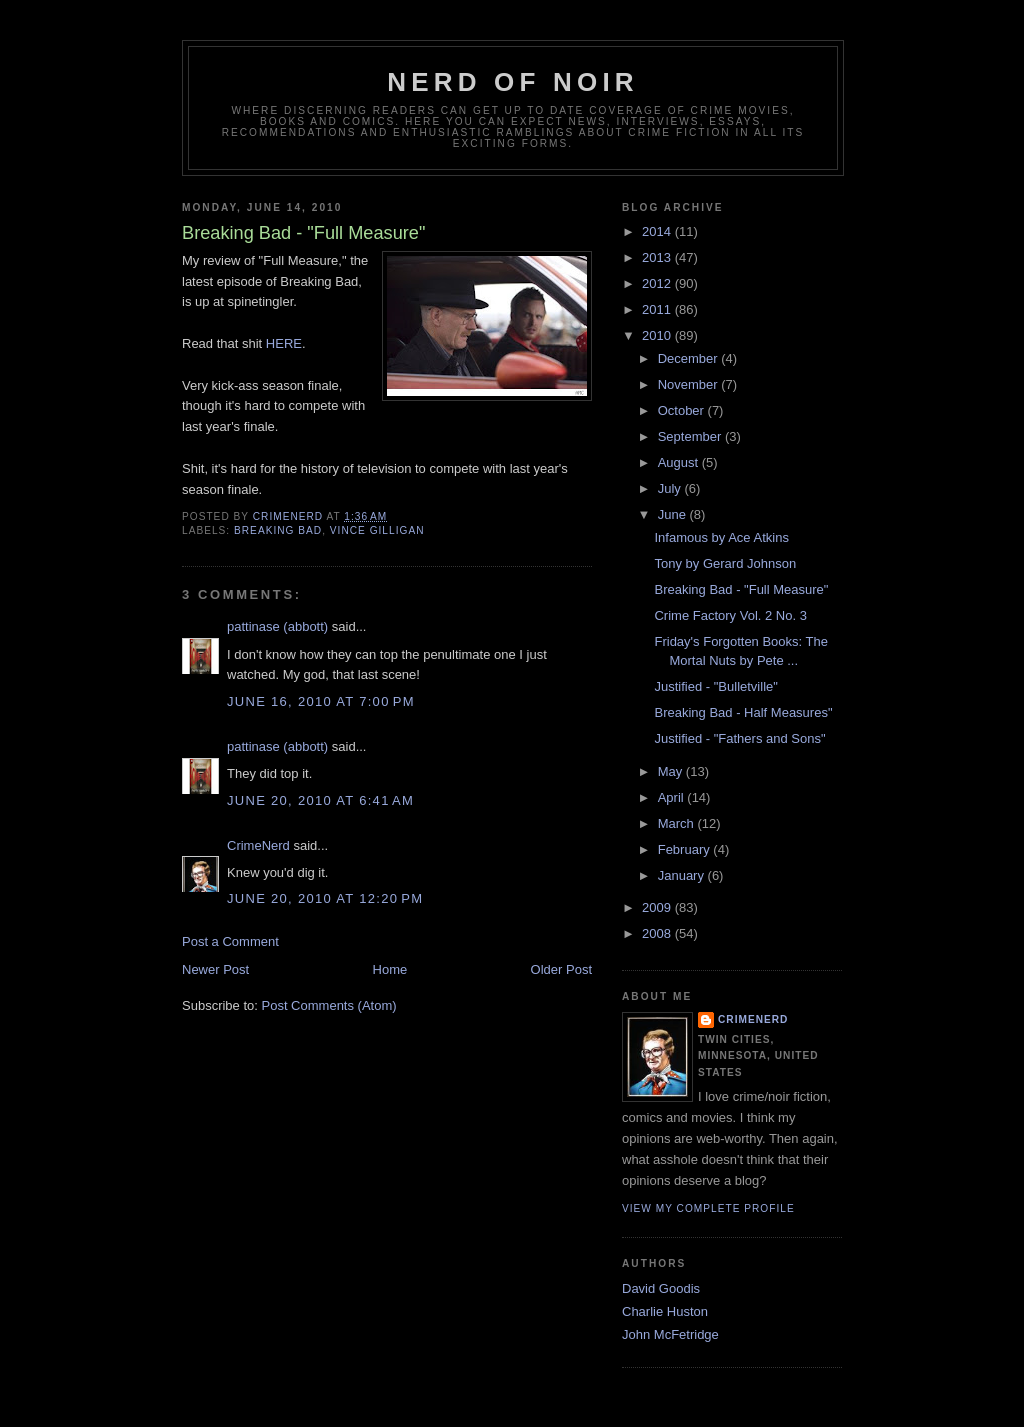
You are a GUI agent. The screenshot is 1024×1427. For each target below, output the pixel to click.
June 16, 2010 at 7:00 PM (321, 701)
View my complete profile (708, 1208)
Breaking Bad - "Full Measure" (741, 589)
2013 (658, 257)
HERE (284, 343)
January (683, 875)
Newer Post (215, 969)
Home (390, 969)
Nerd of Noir (513, 82)
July (671, 488)
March (678, 823)
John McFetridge (670, 1334)
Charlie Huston (665, 1311)
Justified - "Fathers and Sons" (739, 738)
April (673, 797)
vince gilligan (377, 530)
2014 (658, 231)
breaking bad (278, 530)
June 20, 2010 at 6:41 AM (320, 800)
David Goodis (661, 1288)
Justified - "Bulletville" (715, 686)
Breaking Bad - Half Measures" (743, 712)
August (680, 462)
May (672, 771)
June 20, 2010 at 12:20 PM (325, 898)
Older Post (561, 969)
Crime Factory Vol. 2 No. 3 (730, 615)
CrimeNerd (258, 845)
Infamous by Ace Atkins (721, 537)
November (690, 384)
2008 (658, 933)
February (686, 849)
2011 (658, 309)
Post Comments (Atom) (329, 1005)
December (690, 358)
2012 (658, 283)
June (674, 514)
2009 (658, 907)
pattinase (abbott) (277, 626)
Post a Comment (230, 941)
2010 (658, 335)
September (691, 436)
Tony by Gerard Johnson (725, 563)
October (683, 410)
